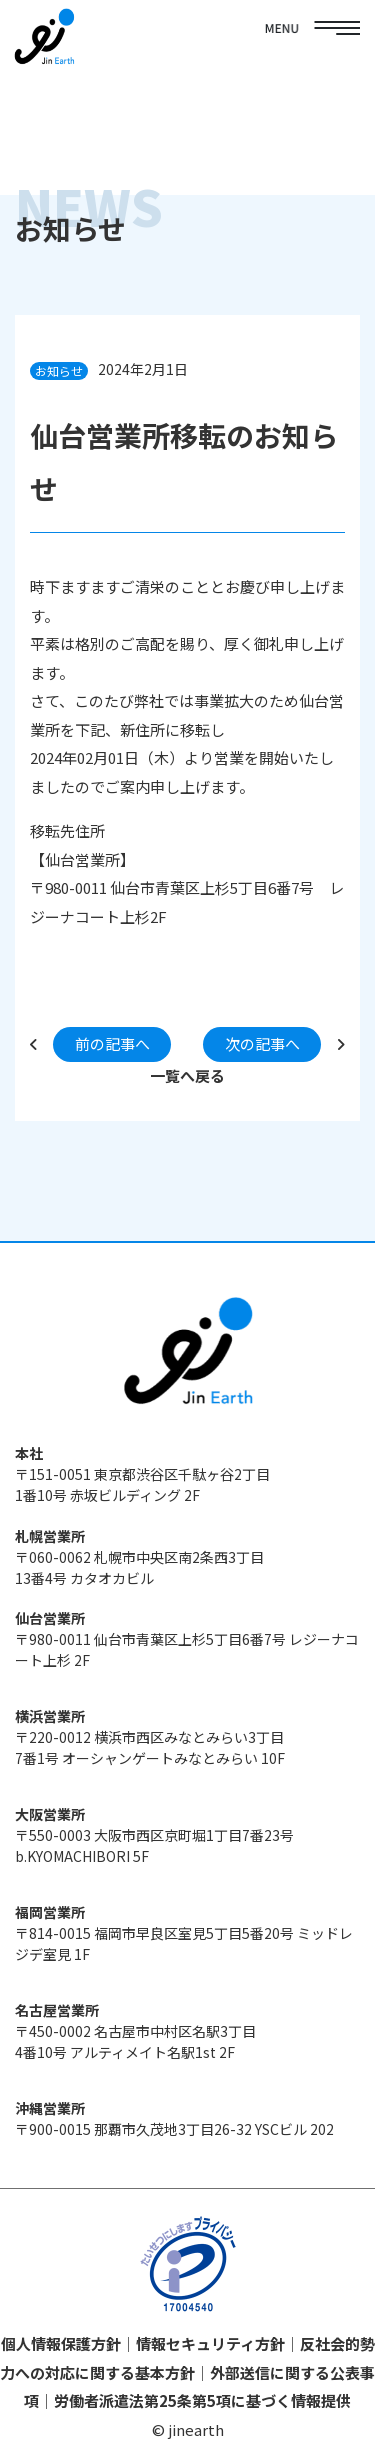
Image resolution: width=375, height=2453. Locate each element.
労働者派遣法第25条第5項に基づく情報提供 (202, 2400)
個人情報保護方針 (61, 2343)
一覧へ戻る (187, 1075)
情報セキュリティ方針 (210, 2343)
